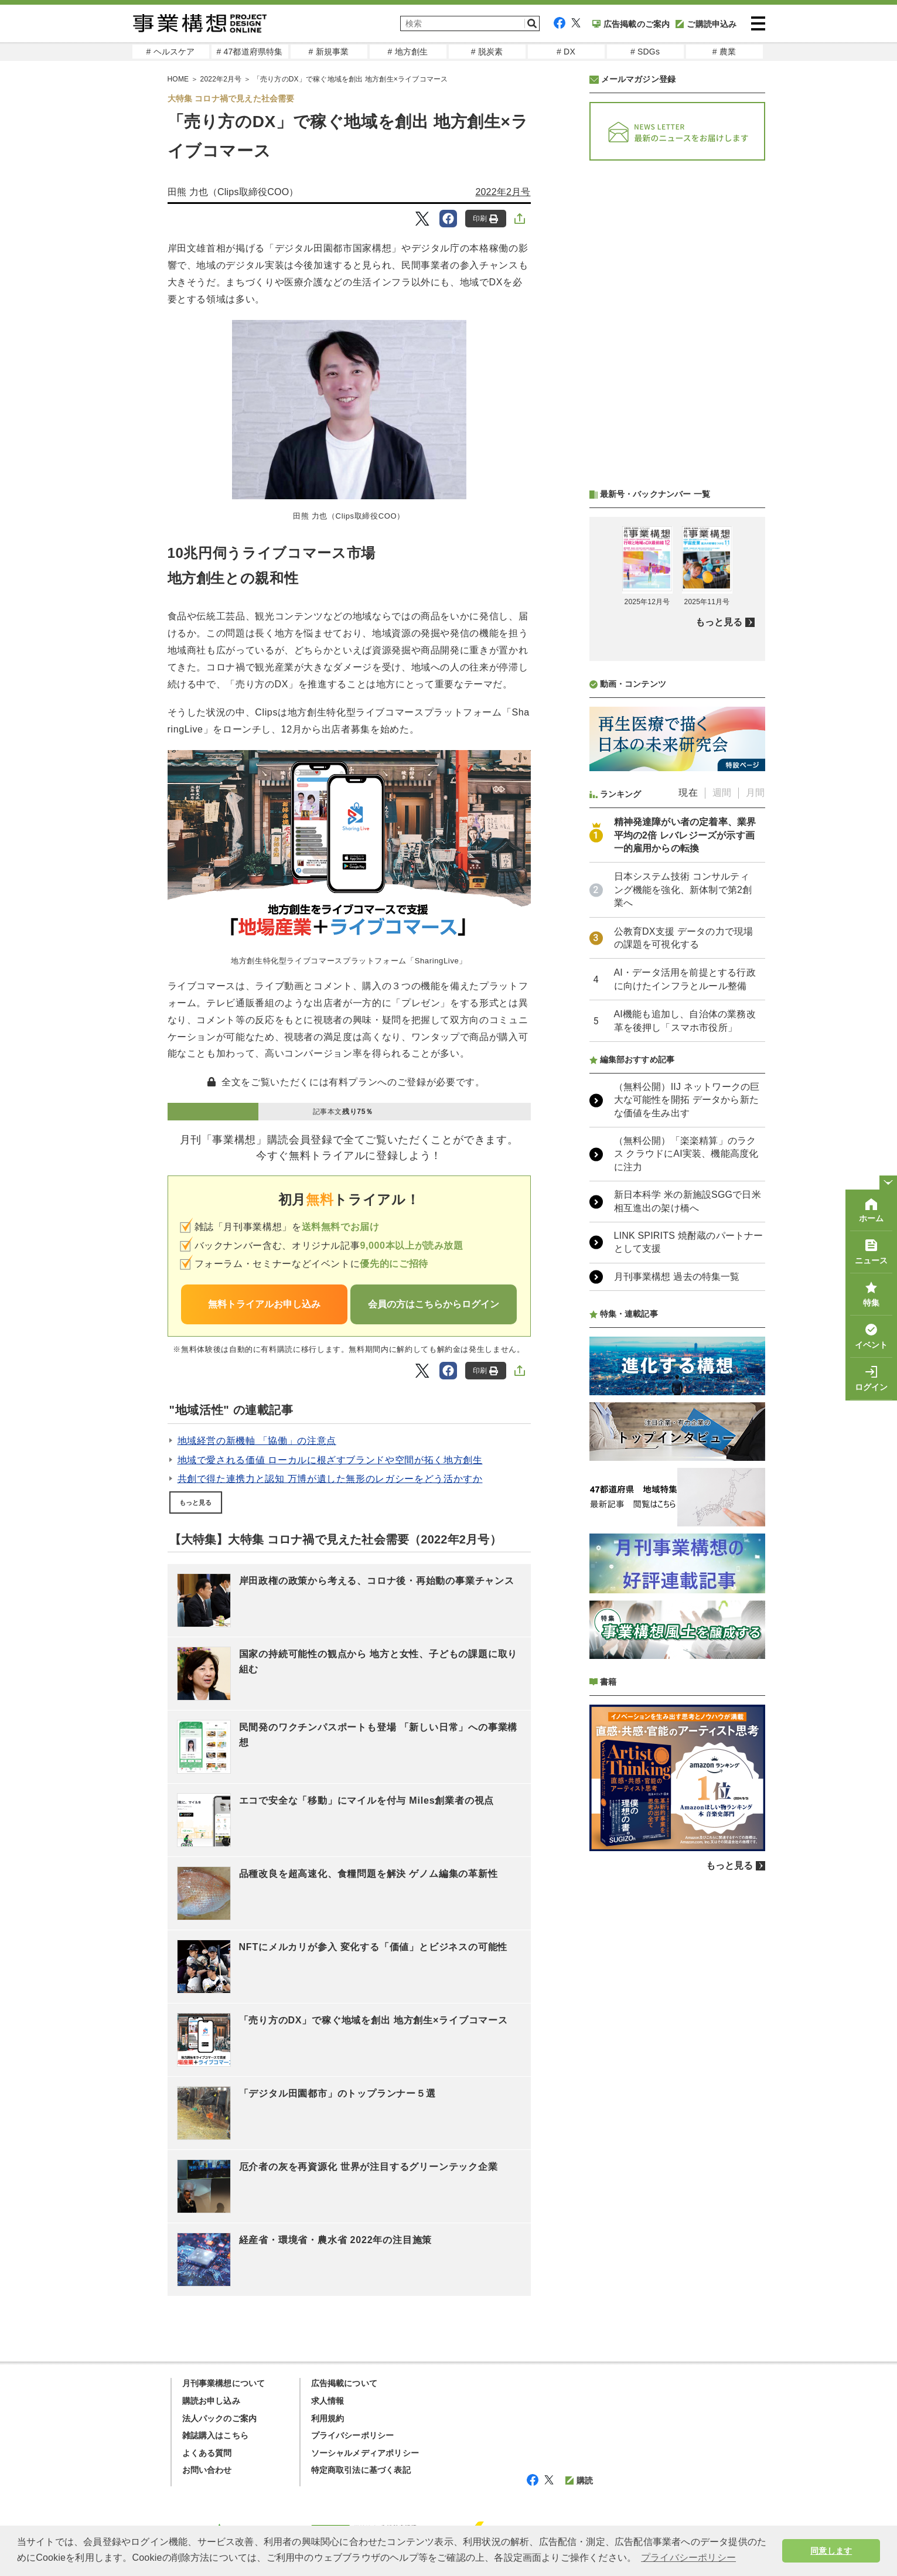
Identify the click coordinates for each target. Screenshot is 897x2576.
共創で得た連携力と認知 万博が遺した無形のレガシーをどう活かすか (330, 1479)
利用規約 (328, 2418)
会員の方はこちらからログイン (433, 1304)
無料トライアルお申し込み (264, 1304)
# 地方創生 (408, 51)
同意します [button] (831, 2550)
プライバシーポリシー (352, 2435)
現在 (687, 793)
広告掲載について (344, 2383)
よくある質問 (207, 2453)
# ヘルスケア (170, 51)
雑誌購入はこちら (215, 2435)
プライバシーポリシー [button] (688, 2558)
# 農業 (724, 51)
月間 (755, 793)
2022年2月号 (502, 192)
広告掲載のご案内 (631, 24)
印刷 (485, 218)
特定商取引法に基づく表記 (361, 2470)
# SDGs (645, 51)
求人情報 (328, 2401)
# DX (566, 51)
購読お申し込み (211, 2401)
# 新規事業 (329, 51)
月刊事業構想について (223, 2383)
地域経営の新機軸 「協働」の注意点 (257, 1441)
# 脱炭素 (487, 51)
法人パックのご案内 (219, 2418)
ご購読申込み (706, 24)
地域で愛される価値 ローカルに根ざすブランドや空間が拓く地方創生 (330, 1460)
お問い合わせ (207, 2470)
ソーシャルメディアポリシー (365, 2453)
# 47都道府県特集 (249, 51)
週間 (721, 793)
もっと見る (195, 1502)
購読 (579, 2480)
